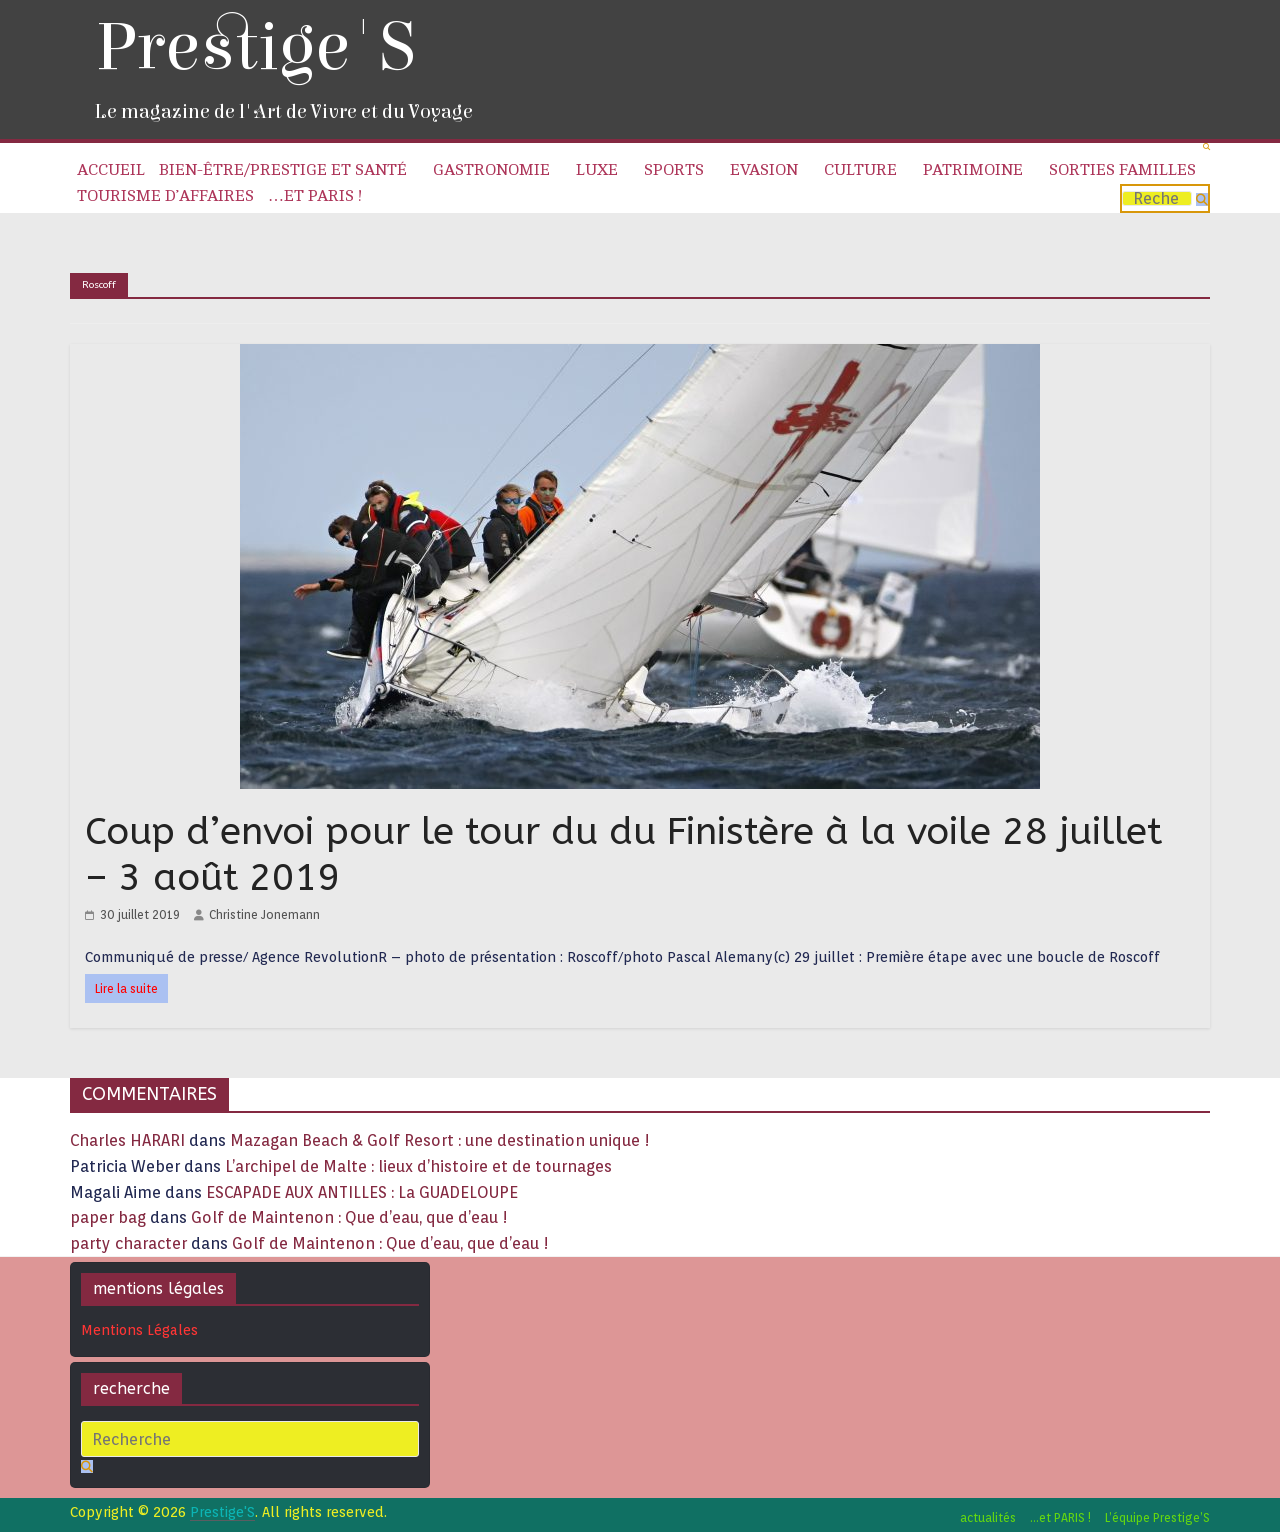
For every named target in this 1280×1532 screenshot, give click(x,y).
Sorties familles (1122, 170)
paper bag (108, 1217)
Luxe (597, 170)
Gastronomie (491, 170)
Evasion (764, 170)
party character (128, 1243)
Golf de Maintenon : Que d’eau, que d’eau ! (349, 1217)
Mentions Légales (139, 1330)
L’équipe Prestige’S (1157, 1517)
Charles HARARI (127, 1140)
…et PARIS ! (315, 196)
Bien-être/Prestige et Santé (283, 170)
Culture (860, 170)
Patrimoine (973, 170)
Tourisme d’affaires (165, 196)
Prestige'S (255, 47)
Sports (674, 170)
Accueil (111, 170)
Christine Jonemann (264, 914)
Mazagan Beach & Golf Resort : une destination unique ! (440, 1140)
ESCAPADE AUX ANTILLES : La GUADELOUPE (362, 1192)
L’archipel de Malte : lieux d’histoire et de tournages (420, 1166)
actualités (988, 1517)
